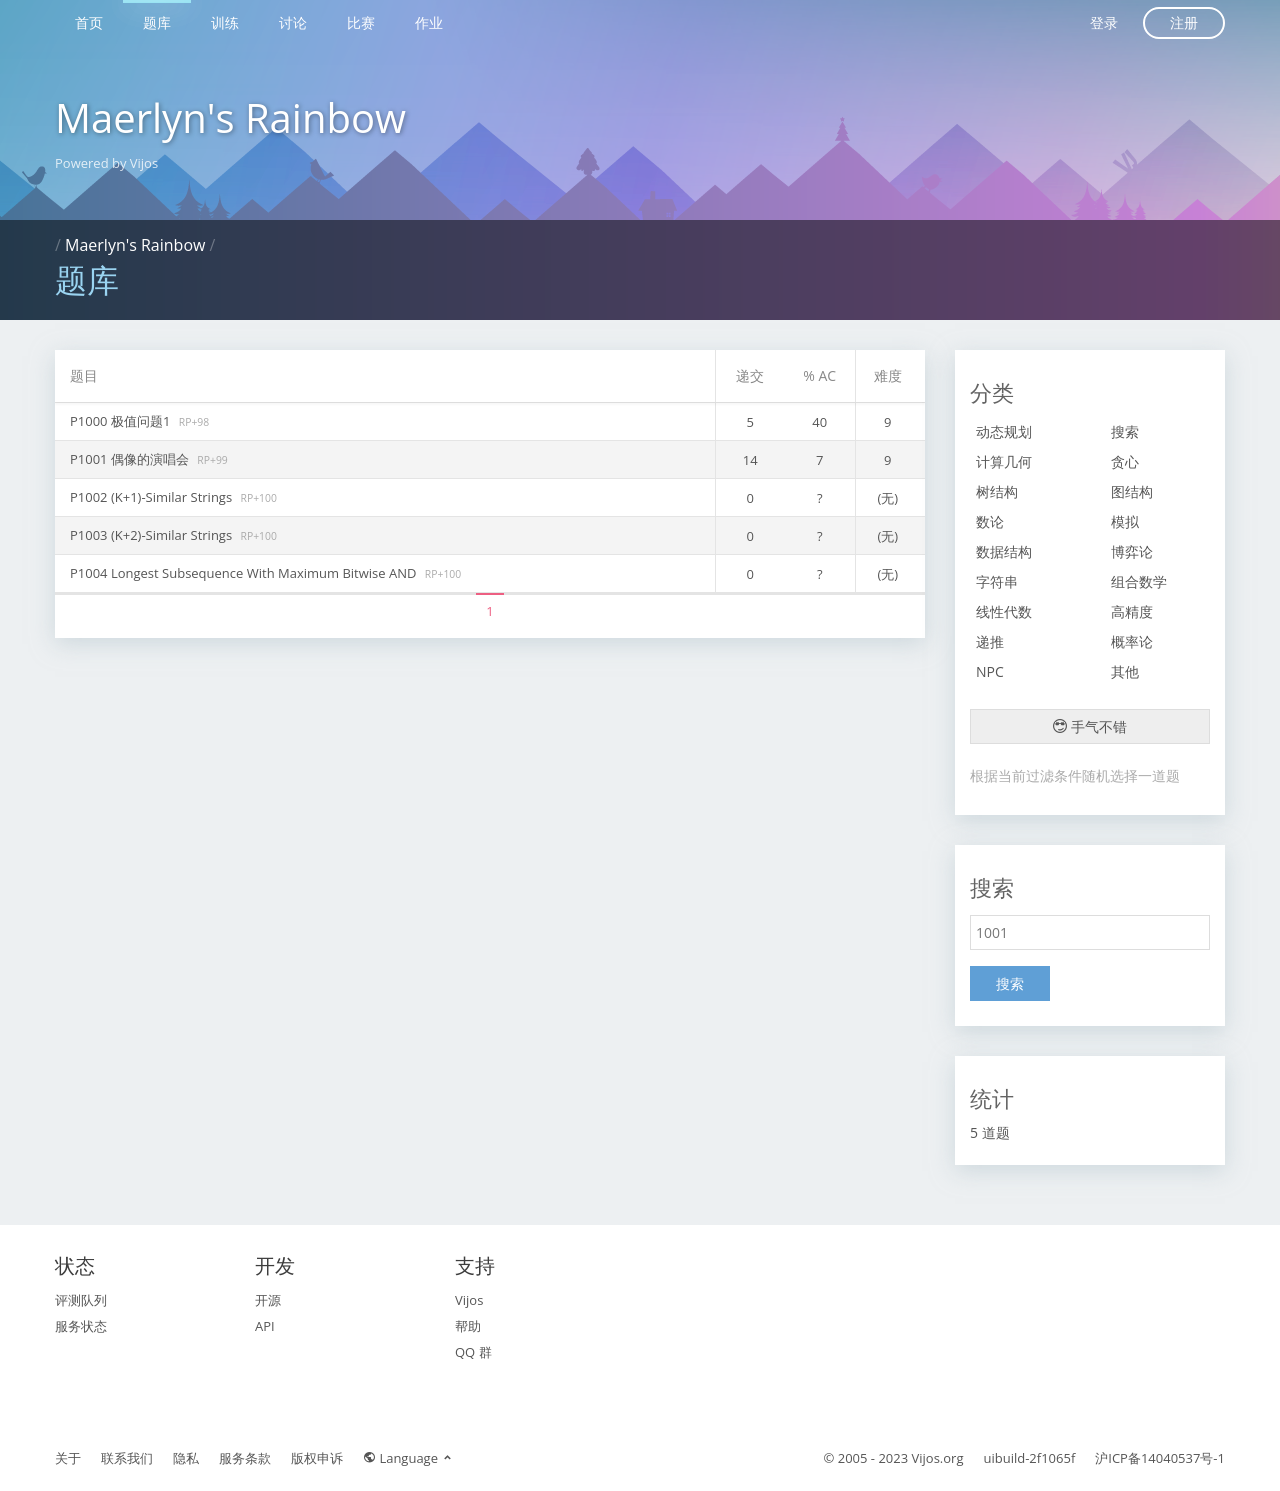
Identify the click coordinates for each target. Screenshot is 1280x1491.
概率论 (1132, 641)
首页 (89, 22)
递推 (990, 641)
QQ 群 (473, 1352)
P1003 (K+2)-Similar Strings (153, 535)
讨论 (293, 22)
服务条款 (245, 1458)
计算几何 (1004, 461)
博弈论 (1132, 551)
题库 (157, 22)
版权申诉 (317, 1458)
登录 (1104, 22)
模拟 (1125, 521)
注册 (1184, 22)
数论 (990, 521)
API (265, 1326)
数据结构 (1004, 551)
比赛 (361, 22)
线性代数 (1004, 611)
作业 (429, 22)
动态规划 (1004, 431)
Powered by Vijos (106, 163)
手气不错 (1090, 726)
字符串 (997, 581)
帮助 (468, 1326)
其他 (1125, 671)
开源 (268, 1300)
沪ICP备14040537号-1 (1160, 1458)
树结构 (997, 491)
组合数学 (1139, 581)
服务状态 (81, 1326)
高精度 (1132, 611)
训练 (225, 22)
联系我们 (127, 1458)
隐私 (186, 1458)
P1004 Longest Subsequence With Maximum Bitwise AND (245, 573)
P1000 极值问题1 (122, 421)
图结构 (1132, 491)
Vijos (469, 1300)
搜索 (1125, 431)
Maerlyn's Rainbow (230, 117)
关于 (68, 1458)
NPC (990, 671)
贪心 (1125, 461)
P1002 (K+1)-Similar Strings (153, 497)
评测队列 (81, 1300)
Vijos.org (938, 1458)
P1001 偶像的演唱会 (131, 459)
